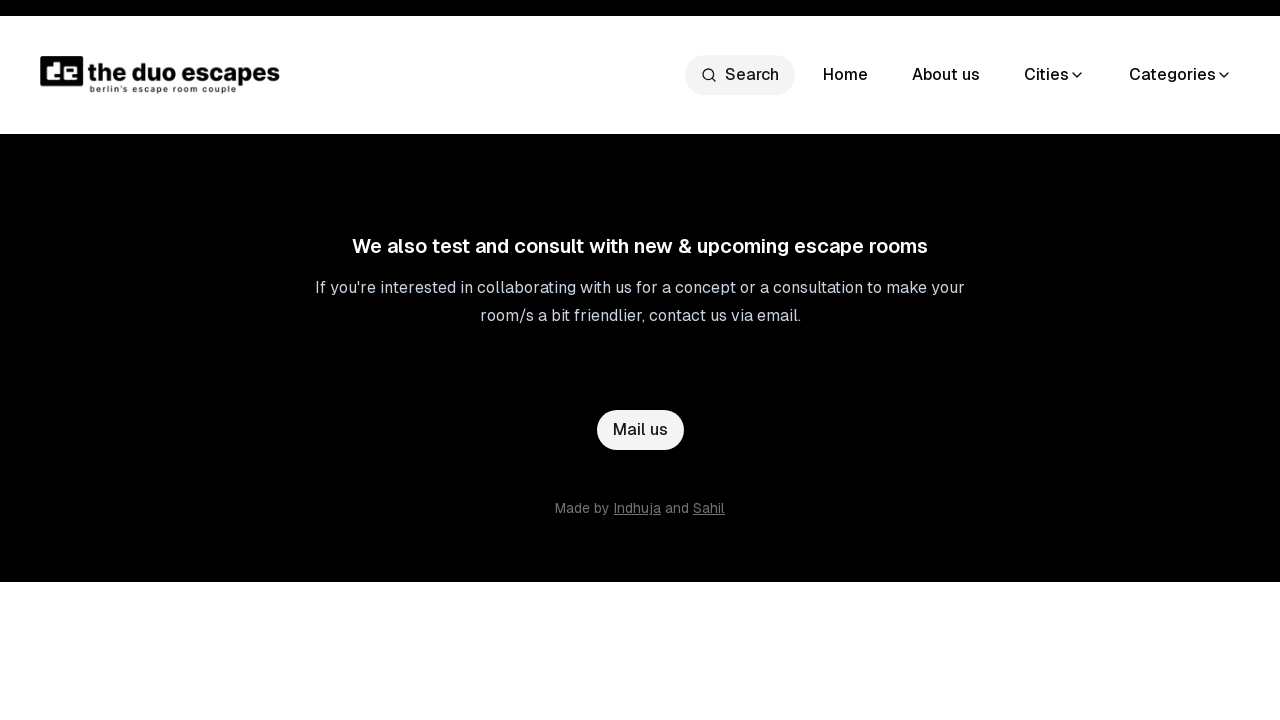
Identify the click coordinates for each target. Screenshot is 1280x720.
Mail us (640, 429)
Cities (1054, 74)
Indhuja (637, 508)
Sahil (709, 508)
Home (845, 74)
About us (946, 74)
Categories (1180, 74)
